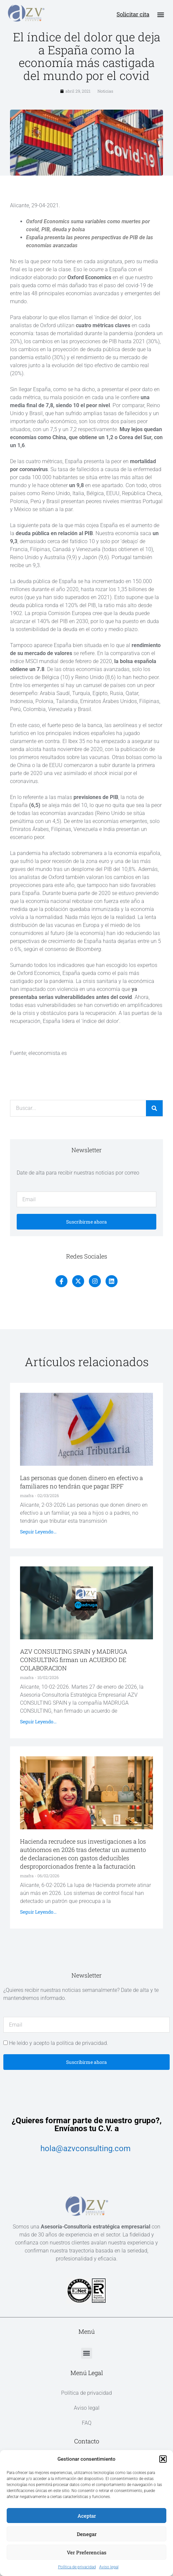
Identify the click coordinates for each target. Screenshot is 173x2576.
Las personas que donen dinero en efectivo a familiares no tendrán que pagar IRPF (81, 1487)
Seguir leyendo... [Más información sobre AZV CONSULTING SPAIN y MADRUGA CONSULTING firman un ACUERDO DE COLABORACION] (38, 1727)
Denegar (87, 2534)
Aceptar (86, 2515)
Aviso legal (109, 2567)
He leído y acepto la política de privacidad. (58, 2048)
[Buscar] (154, 1114)
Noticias (105, 96)
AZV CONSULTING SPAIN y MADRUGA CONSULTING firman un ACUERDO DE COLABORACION (73, 1664)
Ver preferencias (87, 2552)
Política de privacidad (77, 2567)
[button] (163, 2459)
